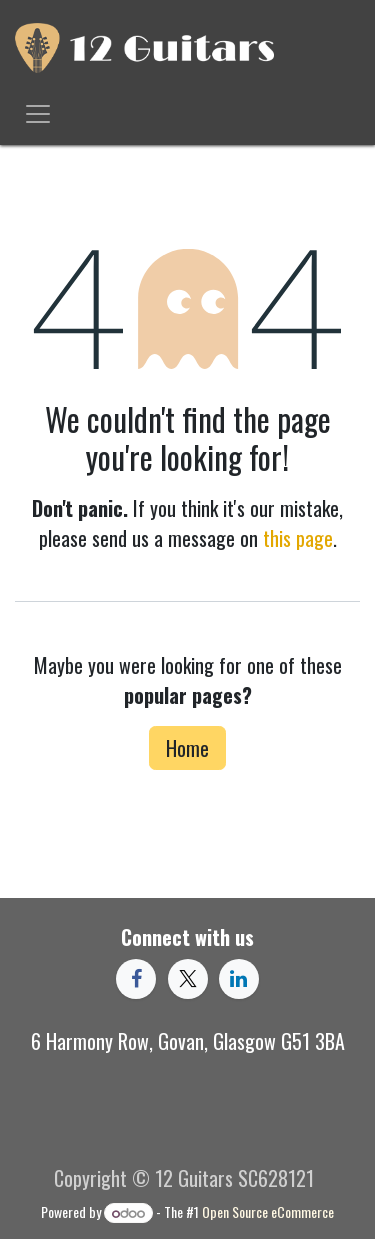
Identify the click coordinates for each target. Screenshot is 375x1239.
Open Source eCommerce (268, 1211)
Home (187, 748)
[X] (188, 979)
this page (298, 538)
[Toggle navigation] (38, 112)
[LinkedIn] (239, 979)
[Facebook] (136, 979)
